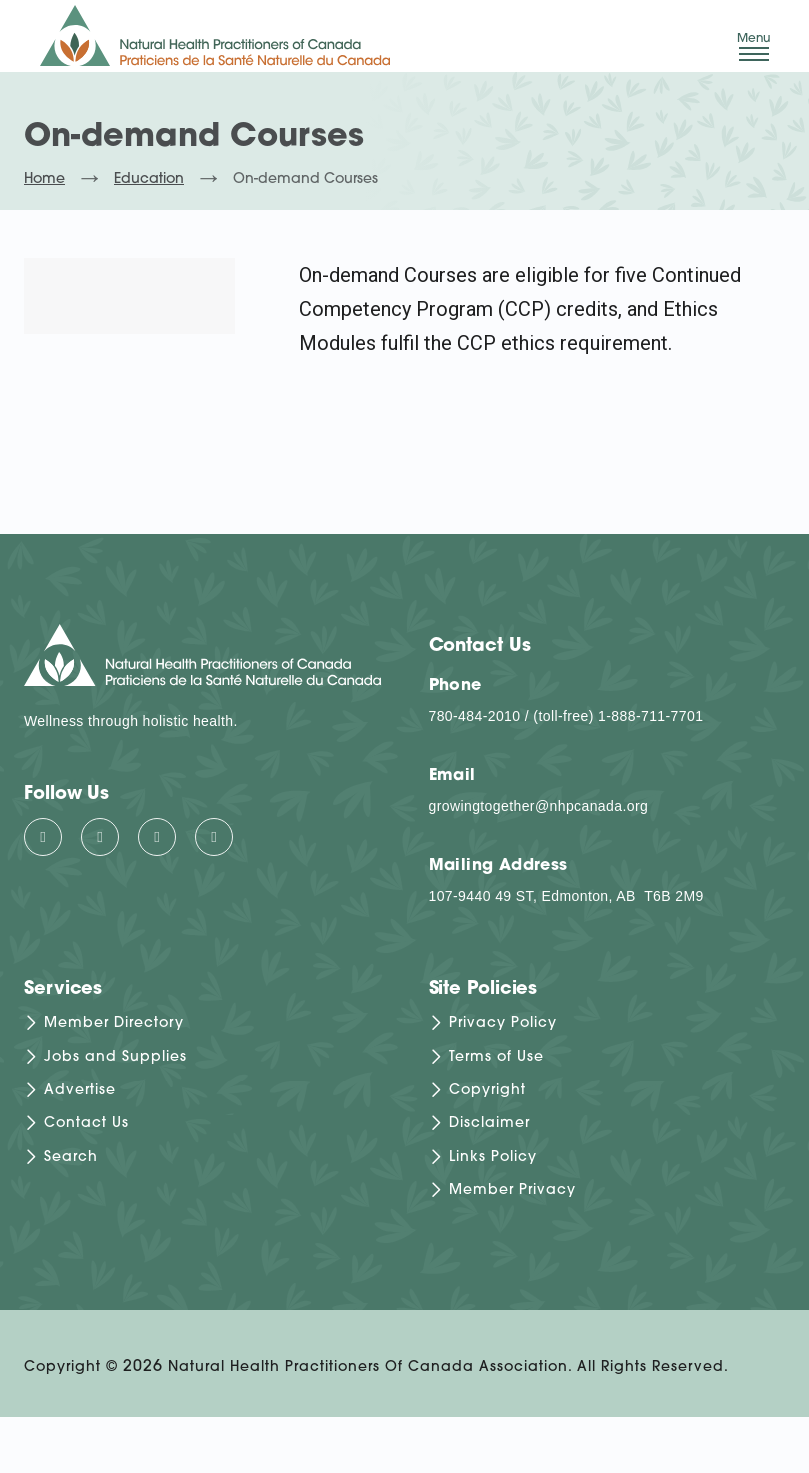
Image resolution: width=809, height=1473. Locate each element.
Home (44, 180)
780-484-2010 (475, 716)
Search (71, 1157)
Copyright (487, 1090)
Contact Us (86, 1124)
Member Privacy (512, 1191)
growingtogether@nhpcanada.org (539, 806)
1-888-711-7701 (650, 716)
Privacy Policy (503, 1024)
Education (149, 180)
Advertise (80, 1090)
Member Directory (114, 1024)
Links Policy (493, 1157)
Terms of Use (496, 1057)
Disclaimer (489, 1124)
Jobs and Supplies (115, 1057)
